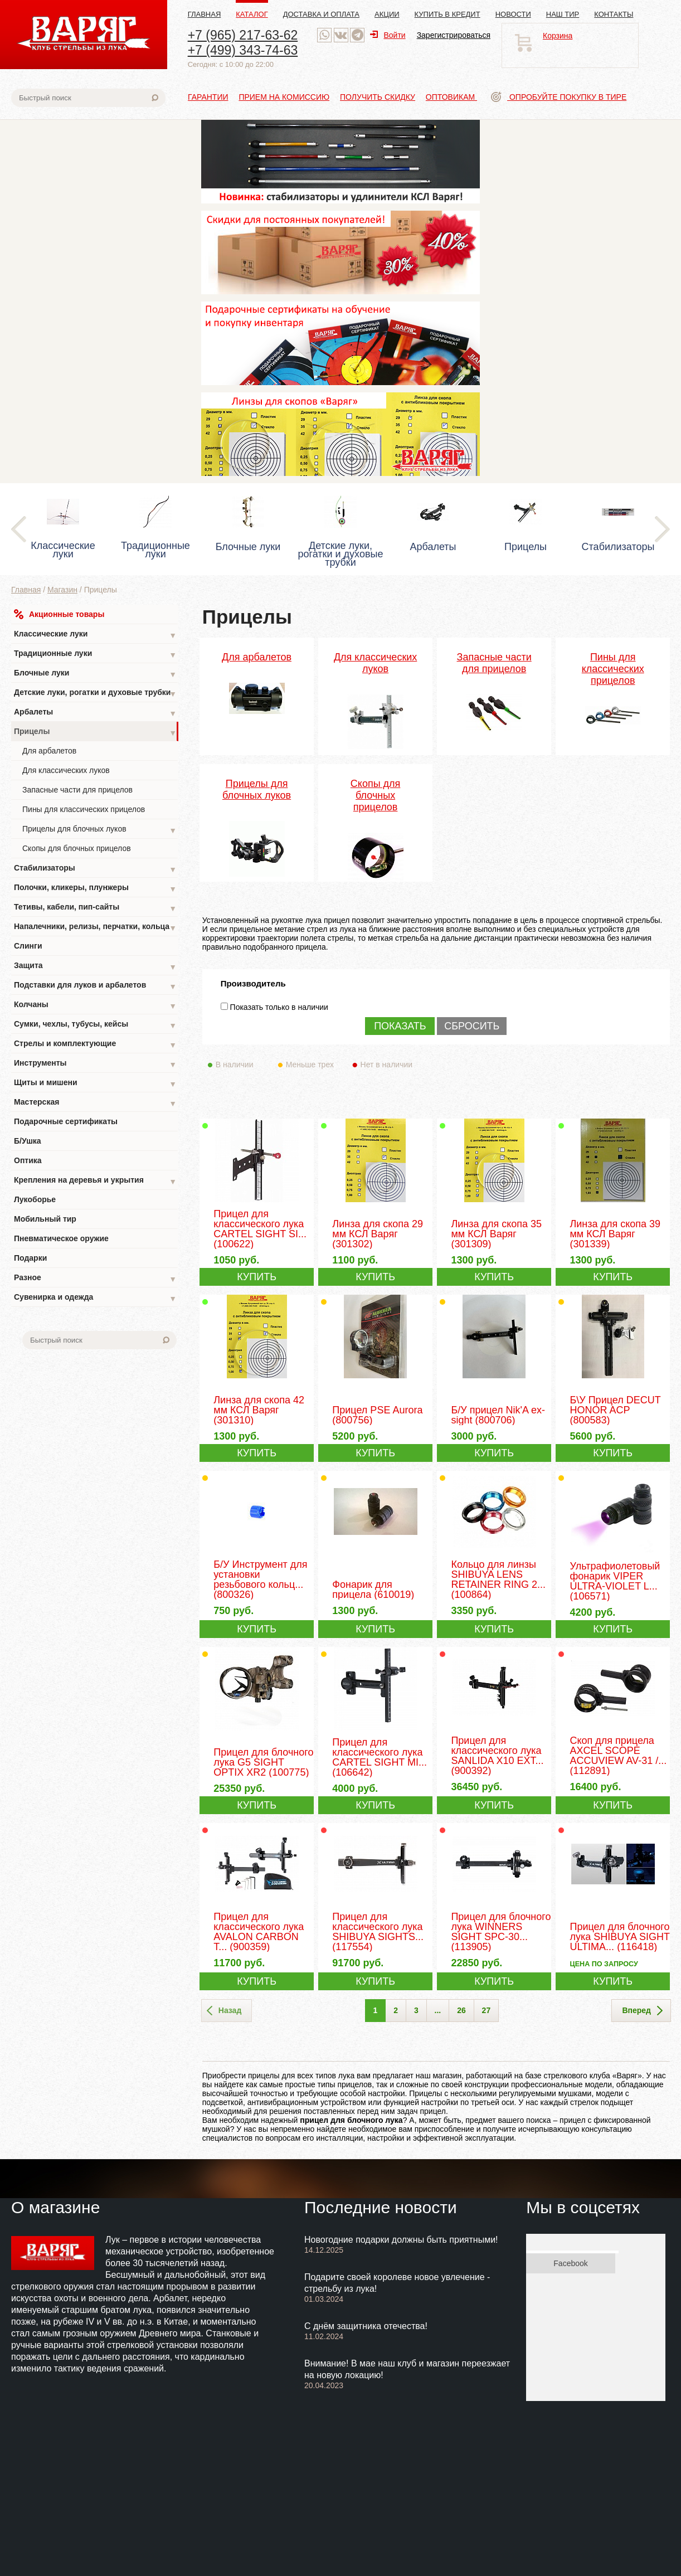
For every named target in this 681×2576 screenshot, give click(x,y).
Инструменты (95, 1064)
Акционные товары (59, 614)
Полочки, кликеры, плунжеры (95, 889)
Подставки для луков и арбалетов (95, 986)
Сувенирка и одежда (95, 1298)
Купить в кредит (447, 14)
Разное (95, 1279)
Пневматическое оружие (61, 1238)
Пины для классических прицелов (83, 809)
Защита (95, 967)
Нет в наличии (387, 1064)
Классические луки (95, 635)
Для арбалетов (49, 750)
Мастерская (95, 1103)
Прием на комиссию (284, 97)
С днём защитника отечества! (365, 2326)
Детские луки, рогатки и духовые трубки (95, 693)
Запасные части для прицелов (77, 789)
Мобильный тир (45, 1218)
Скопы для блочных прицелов (76, 848)
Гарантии (208, 97)
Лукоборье (35, 1199)
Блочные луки (95, 674)
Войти (387, 35)
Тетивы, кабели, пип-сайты (95, 908)
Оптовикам (451, 97)
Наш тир (563, 14)
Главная (204, 14)
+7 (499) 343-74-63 (243, 50)
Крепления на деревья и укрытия (95, 1181)
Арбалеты (95, 713)
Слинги (28, 945)
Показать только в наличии (279, 1007)
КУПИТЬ (256, 1276)
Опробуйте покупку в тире (558, 97)
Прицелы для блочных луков (99, 830)
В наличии (242, 1064)
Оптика (28, 1160)
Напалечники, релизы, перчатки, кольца (95, 928)
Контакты (613, 14)
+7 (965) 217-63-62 (243, 35)
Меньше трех (312, 1064)
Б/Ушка (27, 1140)
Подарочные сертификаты (66, 1121)
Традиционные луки (95, 654)
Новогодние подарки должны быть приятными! (401, 2239)
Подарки (30, 1257)
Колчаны (95, 1006)
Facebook (570, 2263)
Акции (387, 14)
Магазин (62, 589)
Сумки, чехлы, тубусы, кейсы (95, 1025)
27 (486, 2010)
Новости (513, 14)
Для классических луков (66, 770)
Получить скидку (377, 97)
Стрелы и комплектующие (95, 1045)
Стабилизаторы (95, 869)
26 (461, 2010)
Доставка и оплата (321, 14)
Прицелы (95, 732)
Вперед (642, 2011)
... (438, 2010)
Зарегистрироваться (453, 35)
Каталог (251, 14)
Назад (224, 2011)
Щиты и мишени (95, 1084)
